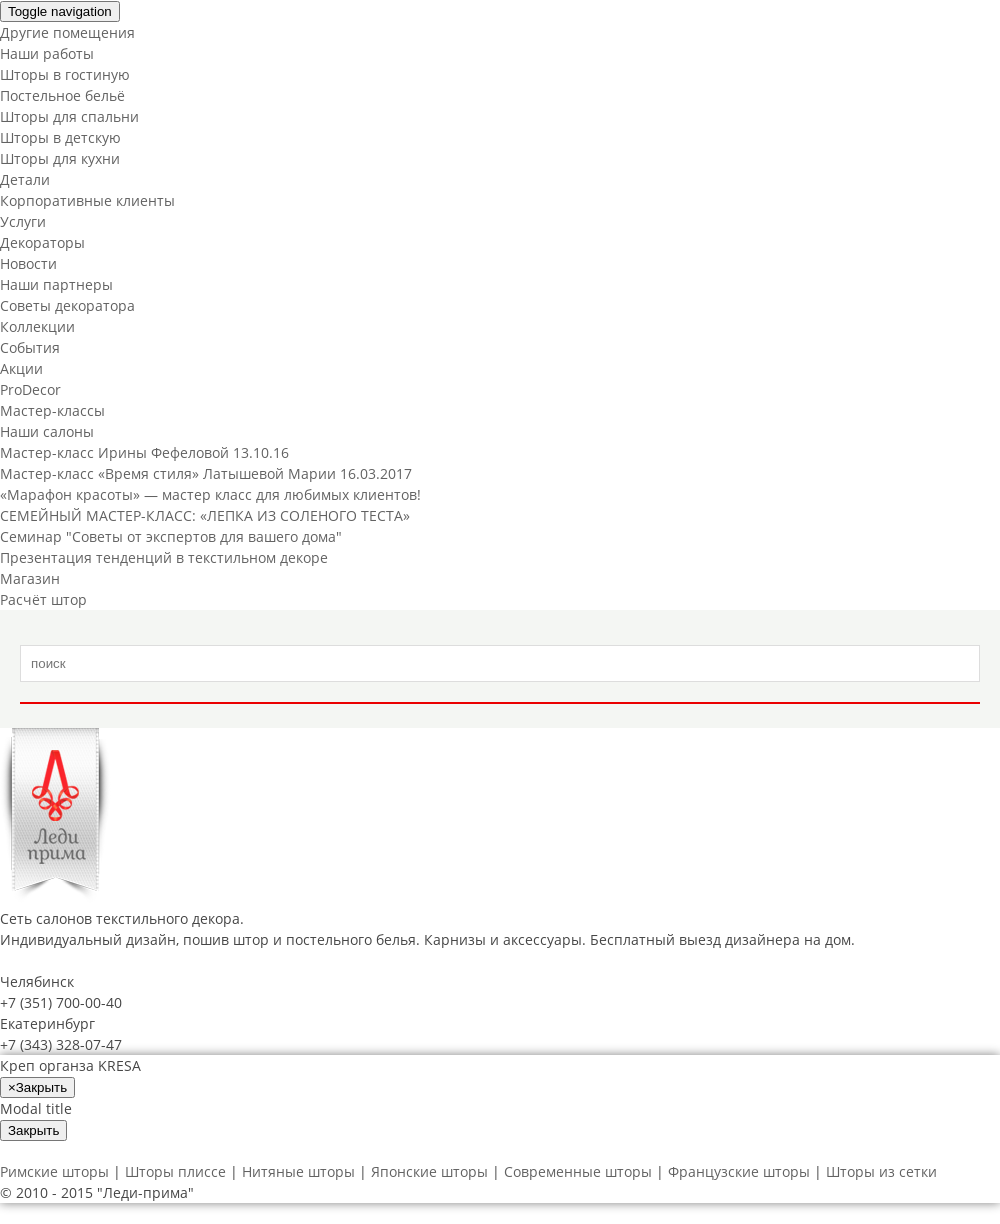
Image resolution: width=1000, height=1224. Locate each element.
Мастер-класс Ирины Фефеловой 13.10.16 (144, 452)
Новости (28, 263)
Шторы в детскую (60, 137)
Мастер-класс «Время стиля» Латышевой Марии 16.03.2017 (206, 473)
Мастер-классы (52, 410)
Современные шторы (578, 1171)
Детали (25, 179)
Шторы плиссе (175, 1171)
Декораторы (42, 242)
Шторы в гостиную (65, 74)
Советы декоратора (67, 305)
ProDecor (30, 389)
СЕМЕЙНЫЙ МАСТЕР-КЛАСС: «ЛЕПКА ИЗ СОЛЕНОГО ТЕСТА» (205, 515)
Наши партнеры (56, 284)
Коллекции (37, 326)
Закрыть (33, 1130)
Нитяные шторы (298, 1171)
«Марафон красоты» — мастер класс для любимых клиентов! (210, 494)
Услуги (23, 221)
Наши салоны (47, 431)
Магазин (30, 578)
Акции (21, 368)
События (30, 347)
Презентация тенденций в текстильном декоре (164, 557)
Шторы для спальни (69, 116)
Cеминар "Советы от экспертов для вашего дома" (171, 536)
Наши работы (47, 53)
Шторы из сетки (881, 1171)
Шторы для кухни (60, 158)
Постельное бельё (62, 95)
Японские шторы (429, 1171)
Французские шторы (739, 1171)
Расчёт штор (43, 599)
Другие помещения (67, 32)
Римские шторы (54, 1171)
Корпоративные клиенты (87, 200)
